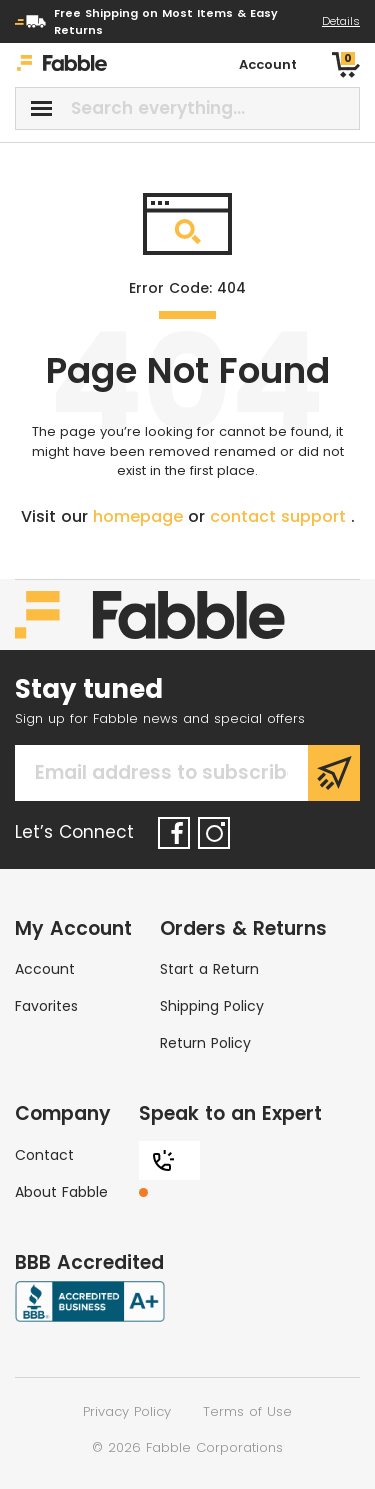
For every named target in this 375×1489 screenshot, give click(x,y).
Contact (44, 1155)
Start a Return (209, 969)
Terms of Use (247, 1411)
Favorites (46, 1006)
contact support (280, 516)
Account (45, 969)
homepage (140, 516)
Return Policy (205, 1043)
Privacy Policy (127, 1411)
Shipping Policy (212, 1006)
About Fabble (61, 1192)
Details (341, 21)
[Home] (62, 65)
